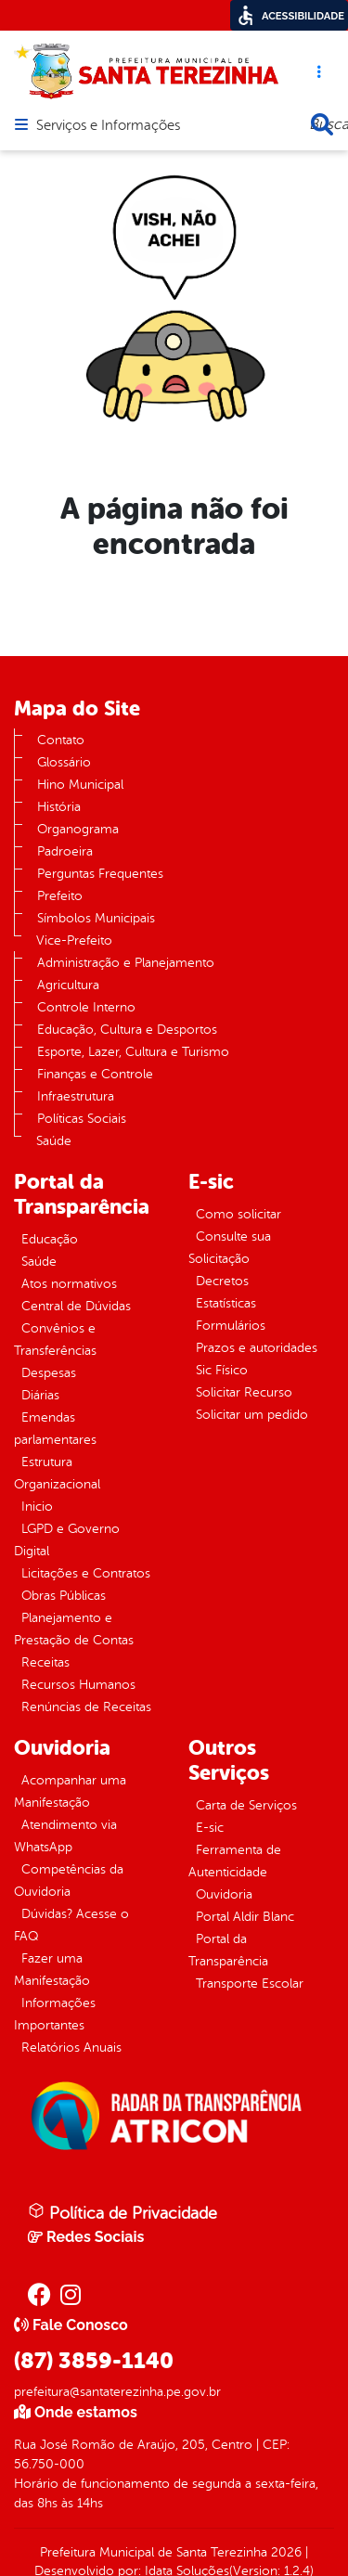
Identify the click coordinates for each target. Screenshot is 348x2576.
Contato (60, 740)
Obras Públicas (63, 1596)
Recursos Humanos (78, 1685)
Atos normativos (69, 1284)
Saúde (53, 1141)
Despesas (48, 1373)
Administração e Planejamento (125, 963)
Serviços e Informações (108, 126)
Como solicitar (238, 1214)
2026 (284, 2552)
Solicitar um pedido (252, 1415)
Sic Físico (222, 1370)
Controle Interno (86, 1007)
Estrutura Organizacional (57, 1473)
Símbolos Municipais (96, 918)
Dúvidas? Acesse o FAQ (71, 1925)
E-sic (210, 1828)
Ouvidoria (224, 1894)
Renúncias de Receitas (86, 1707)
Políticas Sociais (81, 1119)
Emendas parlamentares (55, 1428)
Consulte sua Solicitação (229, 1248)
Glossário (64, 762)
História (59, 807)
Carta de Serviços (246, 1805)
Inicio (37, 1506)
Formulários (230, 1326)
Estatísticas (226, 1303)
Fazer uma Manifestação (52, 1969)
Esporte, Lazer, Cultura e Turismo (133, 1052)
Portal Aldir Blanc (245, 1917)
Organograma (78, 829)
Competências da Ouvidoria (68, 1880)
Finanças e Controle (95, 1074)
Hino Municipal (80, 785)
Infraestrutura (75, 1096)
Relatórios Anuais (71, 2047)
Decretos (222, 1281)
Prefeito (60, 896)
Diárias (40, 1395)
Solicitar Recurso (244, 1392)
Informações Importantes (55, 2014)
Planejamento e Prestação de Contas (74, 1629)
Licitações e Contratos (85, 1573)
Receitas (45, 1662)
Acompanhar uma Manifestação (70, 1791)
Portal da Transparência (228, 1950)
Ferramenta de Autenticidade (234, 1861)
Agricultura (68, 985)
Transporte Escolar (249, 1983)
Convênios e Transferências (55, 1339)
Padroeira (65, 851)
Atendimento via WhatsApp (65, 1836)
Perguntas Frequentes (100, 874)
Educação (49, 1239)
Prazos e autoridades (256, 1348)
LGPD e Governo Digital (67, 1540)
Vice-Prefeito (74, 940)
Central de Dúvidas (76, 1306)
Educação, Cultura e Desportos (127, 1030)
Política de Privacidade (122, 2212)
